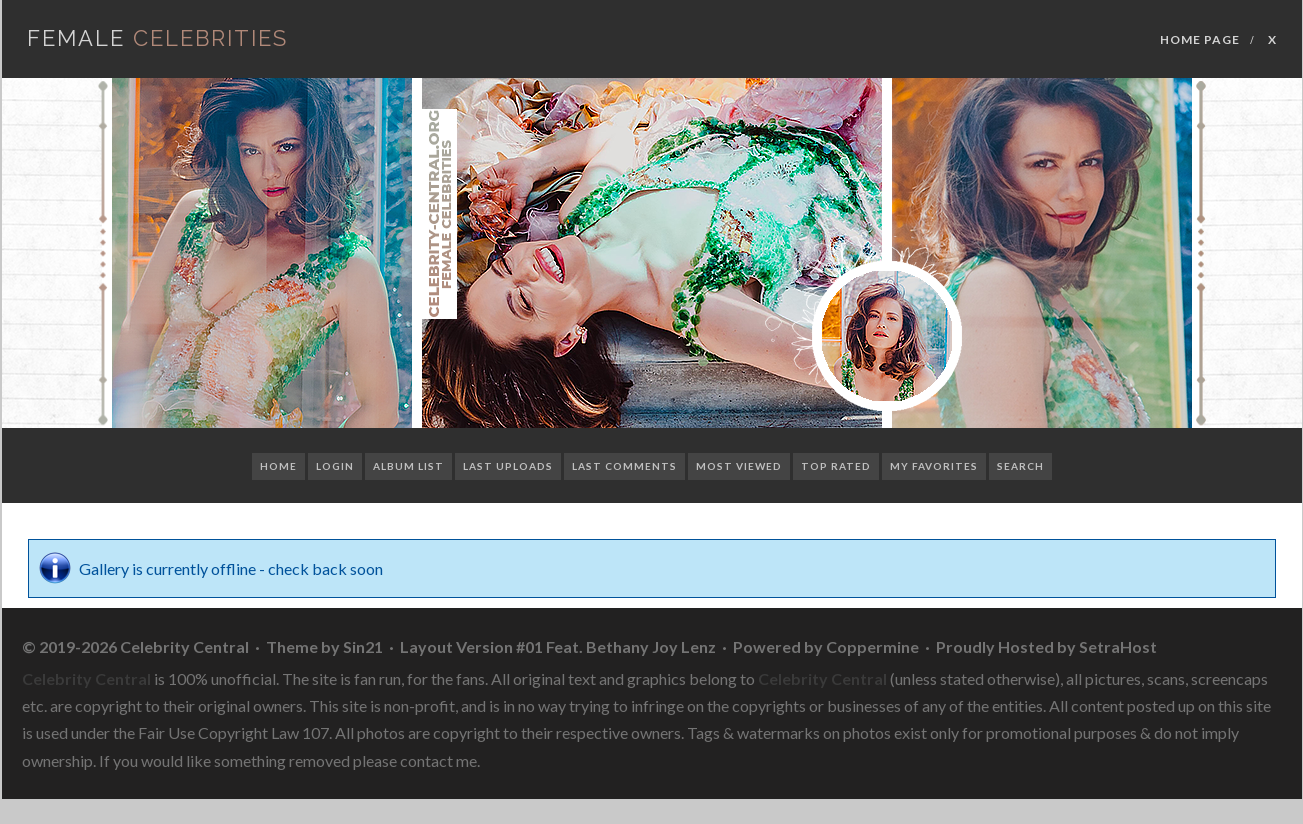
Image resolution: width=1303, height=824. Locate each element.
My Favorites (934, 466)
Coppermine (872, 646)
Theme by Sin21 (324, 646)
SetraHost (1118, 646)
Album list (408, 466)
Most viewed (739, 466)
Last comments (624, 466)
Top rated (836, 466)
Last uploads (508, 466)
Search (1020, 466)
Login (335, 466)
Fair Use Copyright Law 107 (233, 732)
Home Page (1200, 39)
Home (278, 466)
